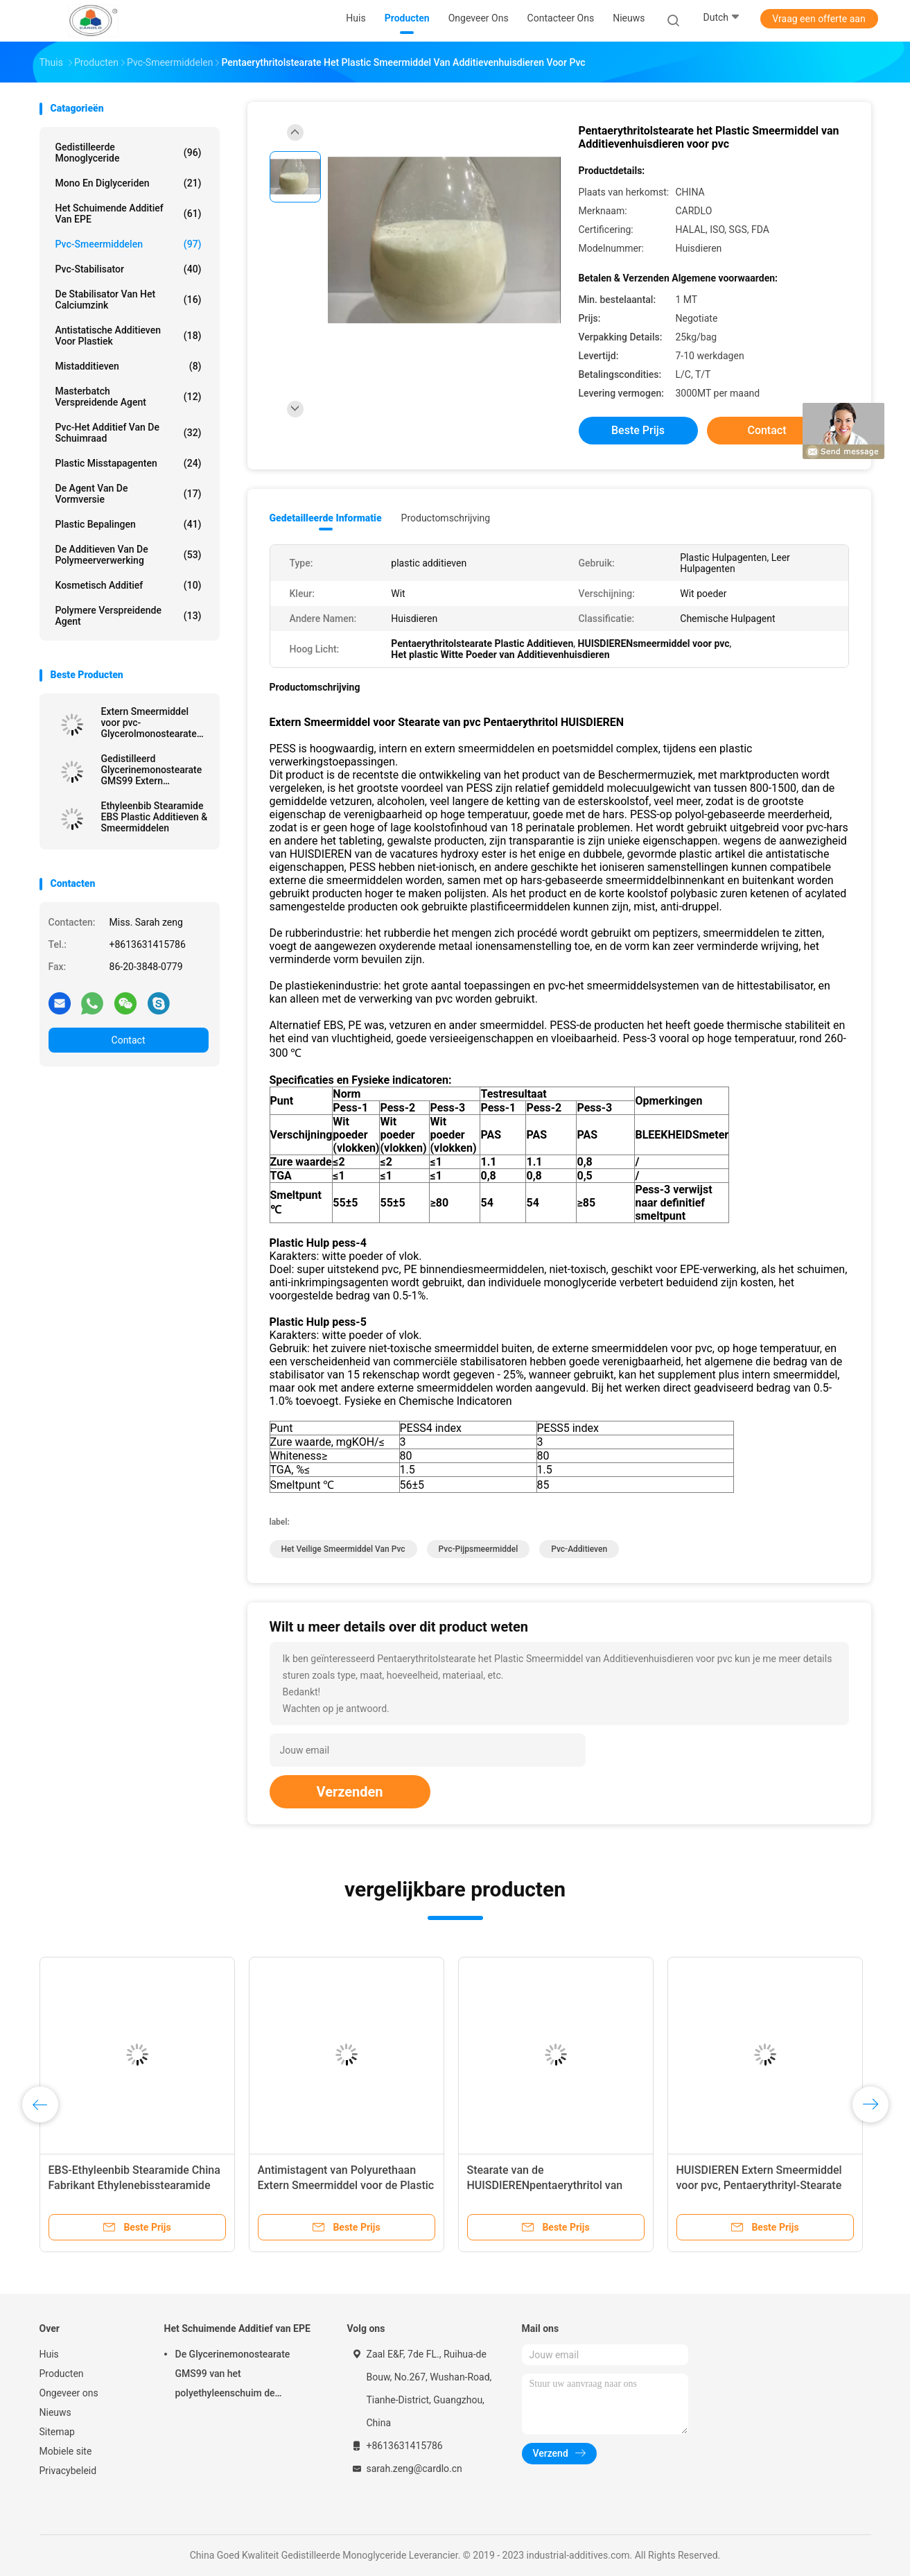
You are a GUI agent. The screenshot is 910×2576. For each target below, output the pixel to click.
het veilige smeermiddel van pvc (343, 1549)
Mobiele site (66, 2451)
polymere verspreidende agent (128, 616)
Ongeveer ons (69, 2392)
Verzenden (350, 1791)
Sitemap (57, 2431)
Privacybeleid (68, 2470)
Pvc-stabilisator (128, 269)
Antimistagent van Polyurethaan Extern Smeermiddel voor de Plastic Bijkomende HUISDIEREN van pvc (346, 2185)
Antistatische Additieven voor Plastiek (128, 336)
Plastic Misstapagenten (128, 463)
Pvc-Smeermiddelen (128, 244)
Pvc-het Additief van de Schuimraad (128, 433)
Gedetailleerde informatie (326, 518)
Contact (129, 1040)
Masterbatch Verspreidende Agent (128, 397)
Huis (49, 2354)
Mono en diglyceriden (128, 183)
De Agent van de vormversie (128, 494)
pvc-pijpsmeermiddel (478, 1549)
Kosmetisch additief (128, 585)
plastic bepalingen (128, 524)
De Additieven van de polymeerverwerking (128, 555)
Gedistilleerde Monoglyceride (128, 152)
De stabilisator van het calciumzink (128, 299)
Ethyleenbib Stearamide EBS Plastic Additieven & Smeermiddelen (154, 816)
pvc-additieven (579, 1549)
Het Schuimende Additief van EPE (128, 213)
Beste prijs (638, 430)
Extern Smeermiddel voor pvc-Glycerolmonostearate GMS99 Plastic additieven (149, 722)
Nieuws (55, 2412)
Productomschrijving (446, 518)
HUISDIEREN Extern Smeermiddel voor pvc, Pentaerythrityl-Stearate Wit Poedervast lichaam (759, 2185)
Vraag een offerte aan (818, 18)
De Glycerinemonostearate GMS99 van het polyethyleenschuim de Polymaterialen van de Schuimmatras (232, 2376)
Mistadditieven (128, 366)
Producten (62, 2373)
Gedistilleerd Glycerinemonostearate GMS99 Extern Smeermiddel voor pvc (151, 769)
